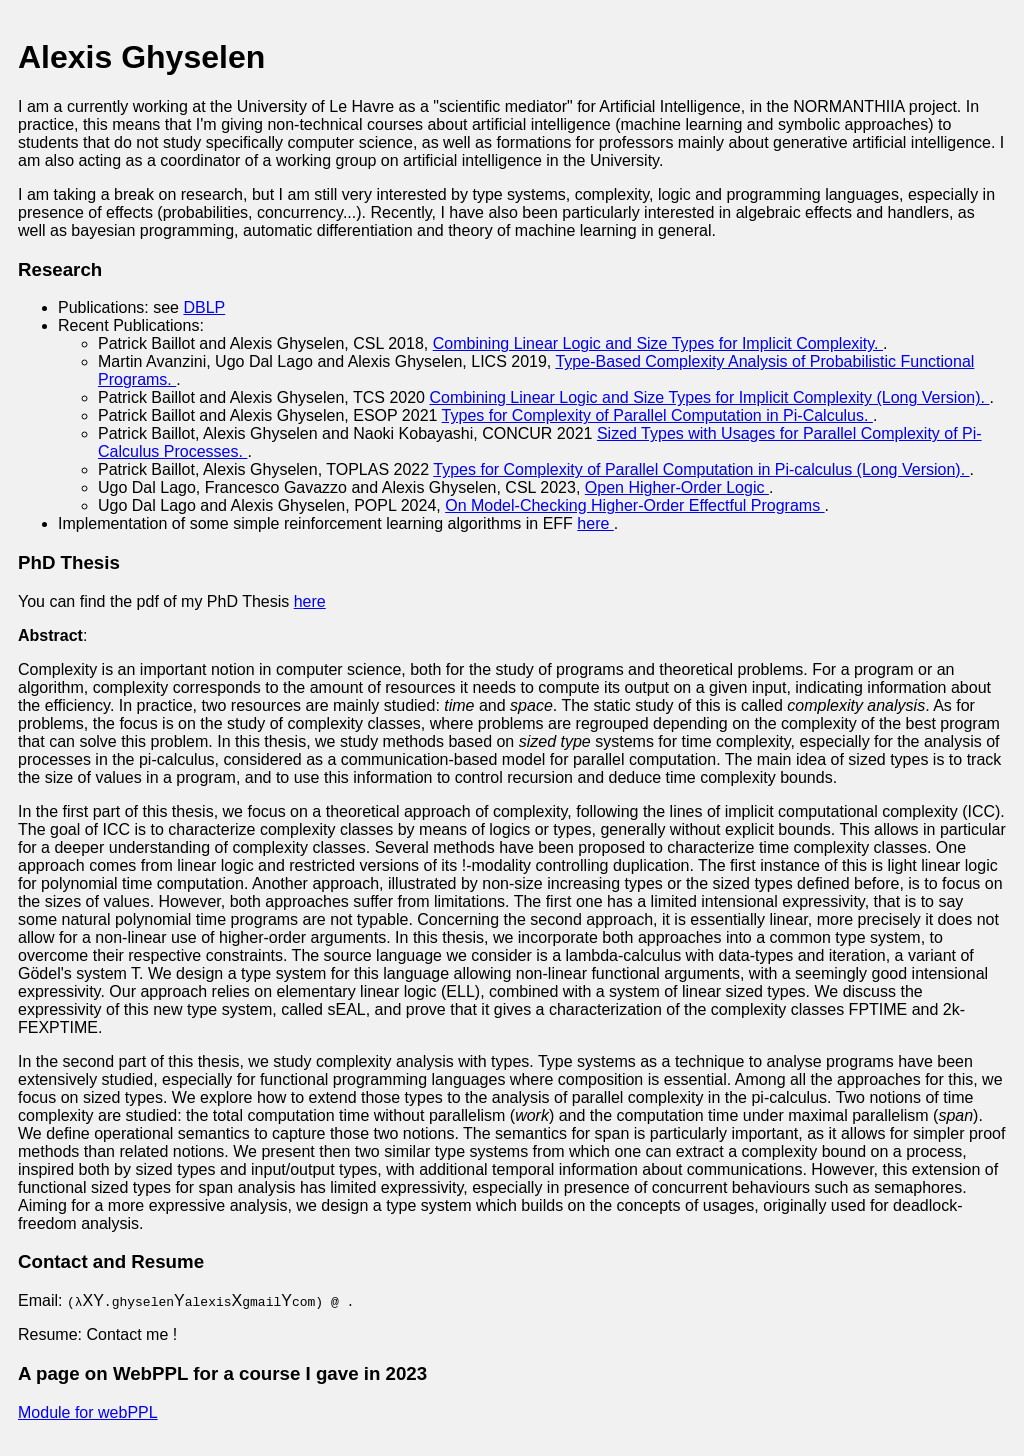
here (595, 523)
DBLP (204, 307)
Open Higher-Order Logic (677, 487)
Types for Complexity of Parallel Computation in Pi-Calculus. (657, 415)
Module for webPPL (88, 1412)
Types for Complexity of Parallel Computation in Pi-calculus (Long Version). (701, 469)
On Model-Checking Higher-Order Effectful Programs (634, 505)
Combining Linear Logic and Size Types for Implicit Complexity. (658, 343)
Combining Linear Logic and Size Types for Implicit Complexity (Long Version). (709, 397)
